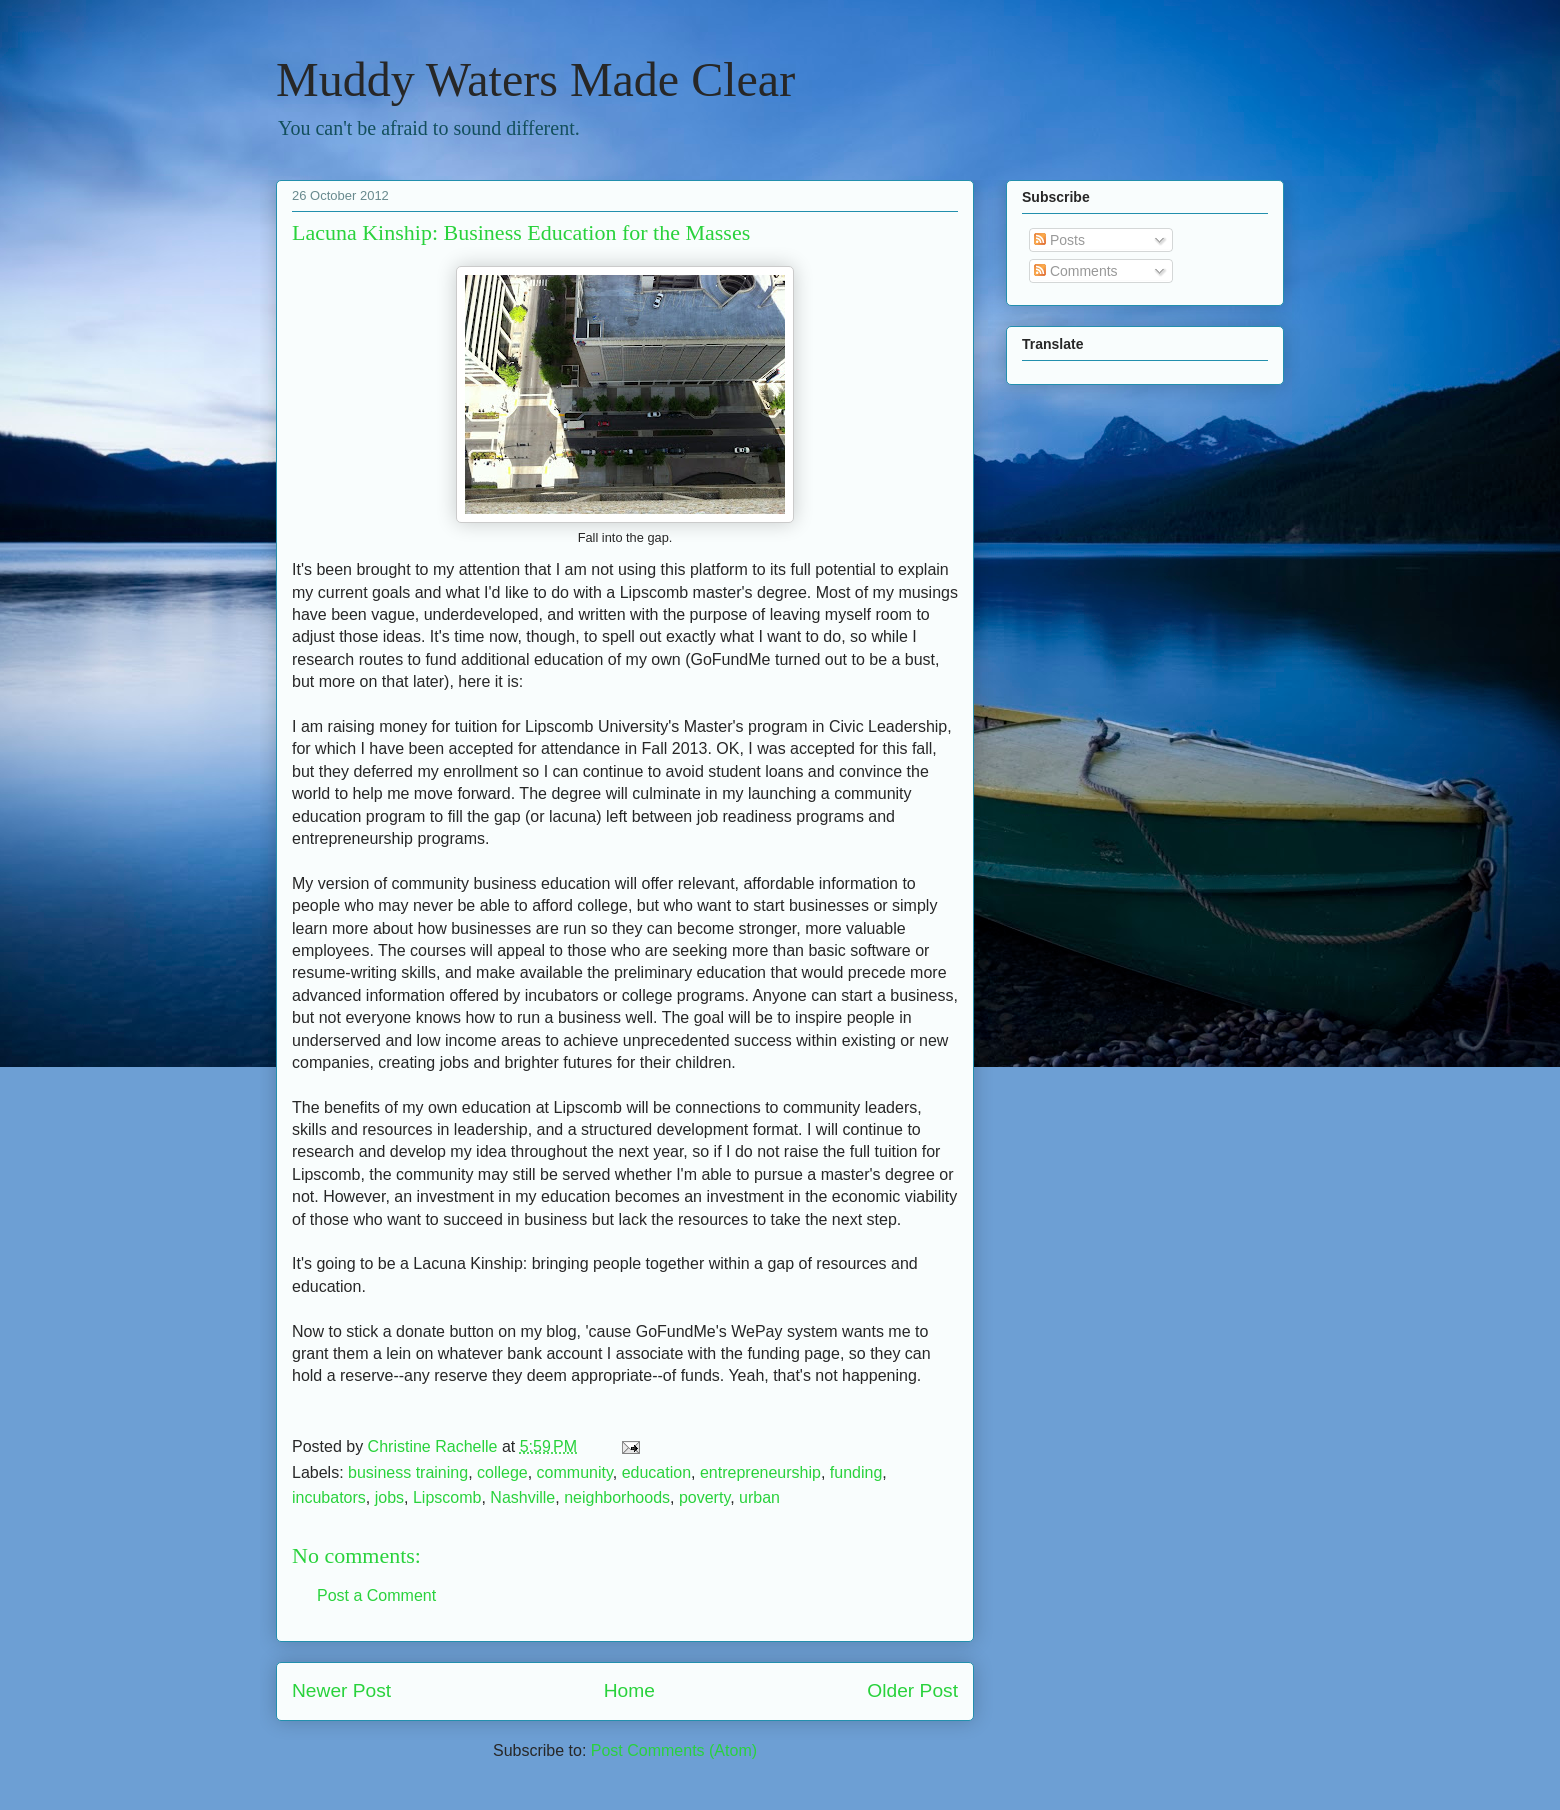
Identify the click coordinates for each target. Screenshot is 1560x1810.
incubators (329, 1497)
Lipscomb (447, 1497)
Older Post (912, 1690)
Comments (1076, 271)
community (575, 1472)
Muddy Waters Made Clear (535, 79)
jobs (389, 1497)
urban (759, 1497)
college (502, 1472)
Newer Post (341, 1690)
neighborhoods (617, 1497)
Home (629, 1690)
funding (856, 1472)
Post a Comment (376, 1595)
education (656, 1472)
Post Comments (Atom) (674, 1750)
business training (408, 1472)
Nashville (522, 1497)
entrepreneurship (760, 1472)
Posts (1059, 240)
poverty (704, 1497)
